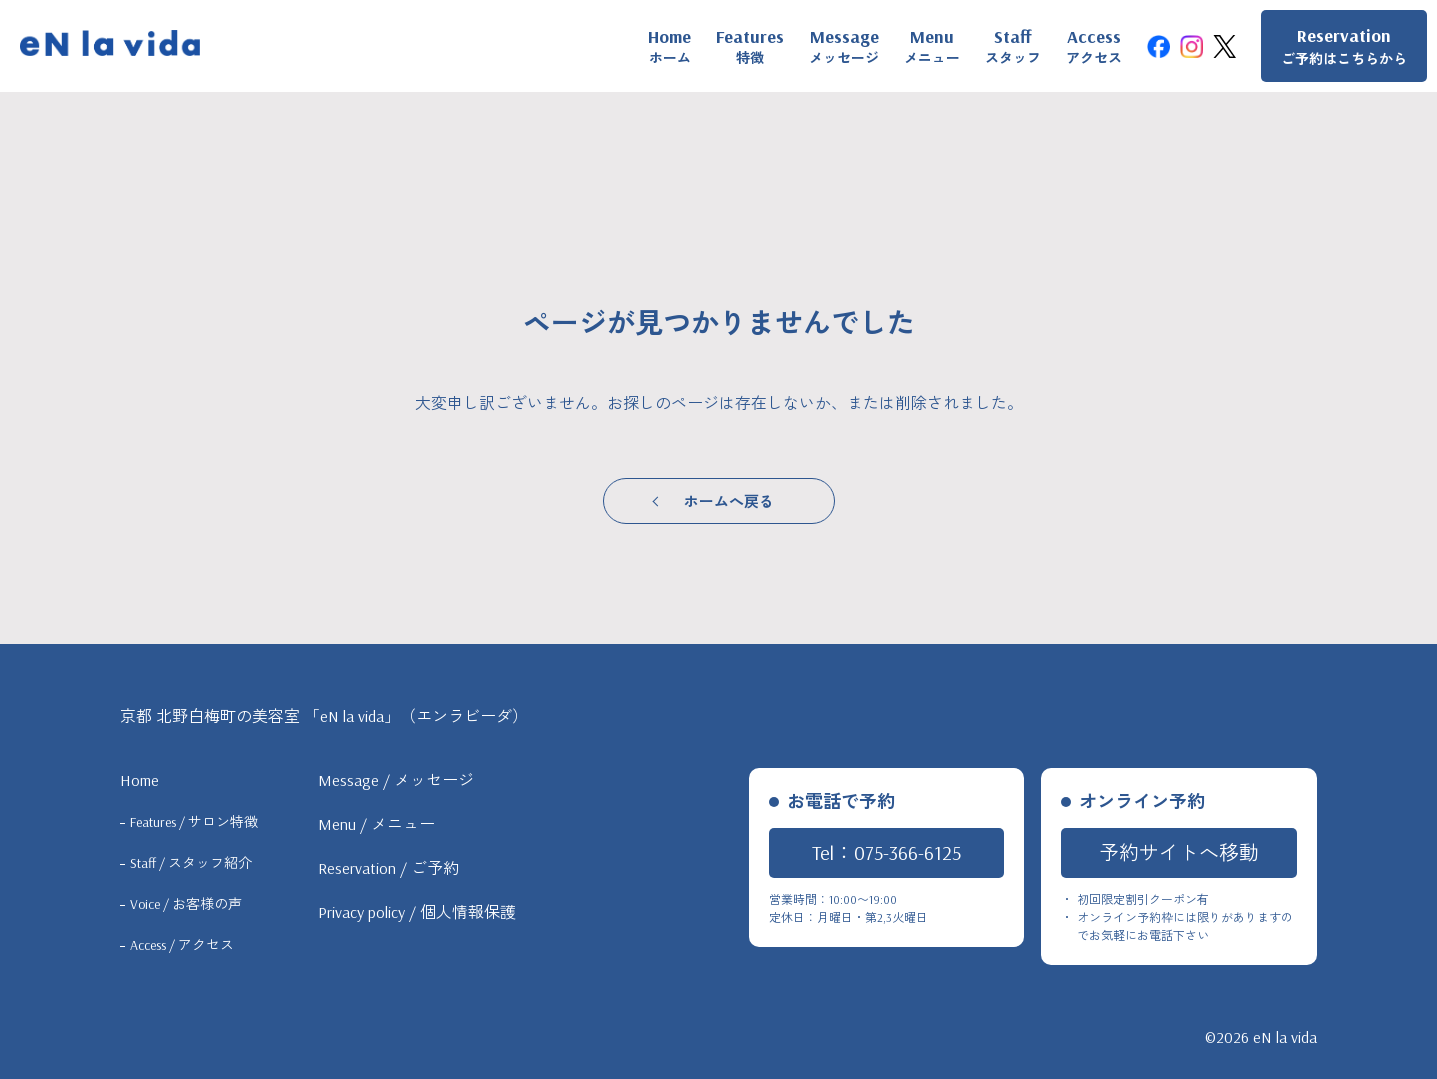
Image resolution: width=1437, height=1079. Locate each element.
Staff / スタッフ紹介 (191, 863)
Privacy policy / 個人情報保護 (417, 912)
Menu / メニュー (376, 824)
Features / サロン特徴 (194, 822)
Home (139, 780)
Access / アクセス (182, 945)
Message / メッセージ (396, 780)
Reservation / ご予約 (388, 868)
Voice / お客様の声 (186, 904)
